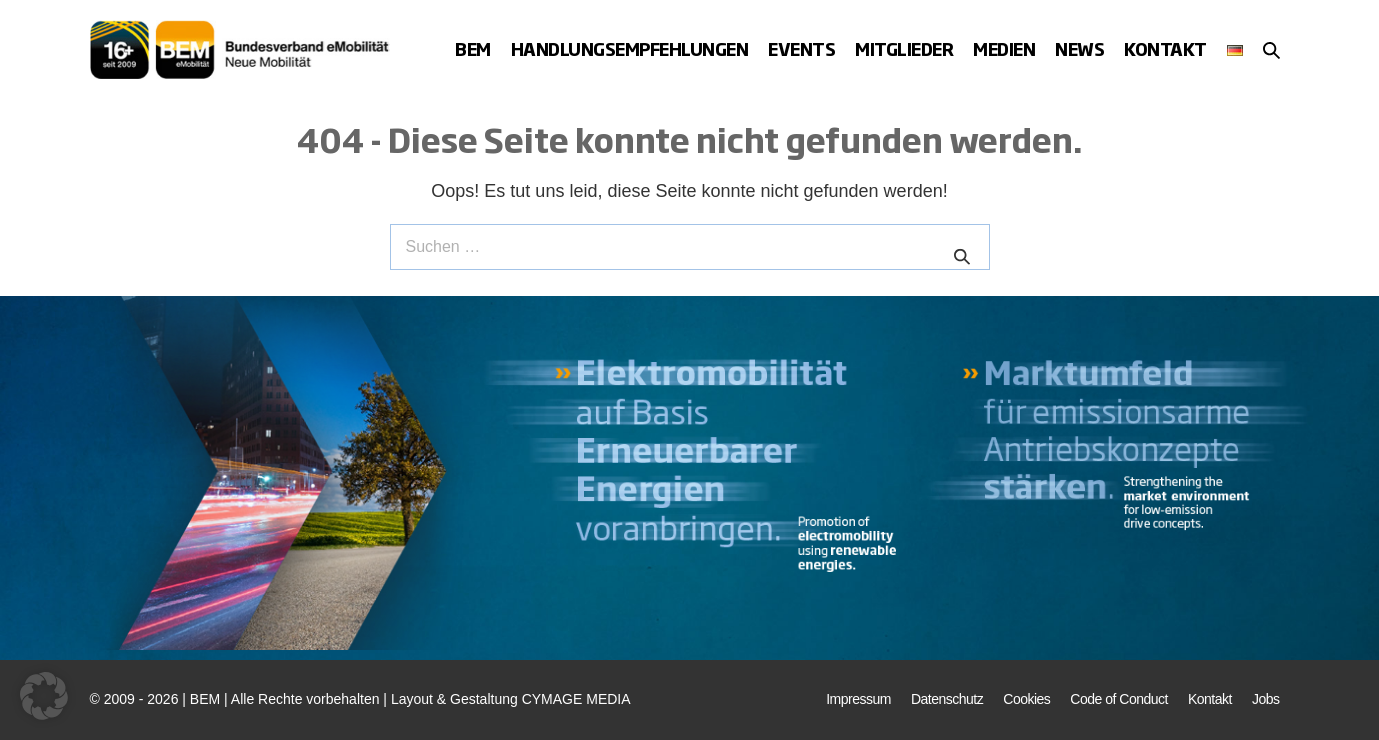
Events (801, 48)
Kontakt (1165, 48)
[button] (1271, 50)
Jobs (1266, 699)
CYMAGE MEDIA (576, 699)
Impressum (858, 699)
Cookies (1026, 699)
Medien (1004, 48)
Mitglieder (904, 48)
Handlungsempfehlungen (630, 48)
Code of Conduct (1119, 699)
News (1079, 48)
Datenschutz (947, 699)
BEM (473, 48)
